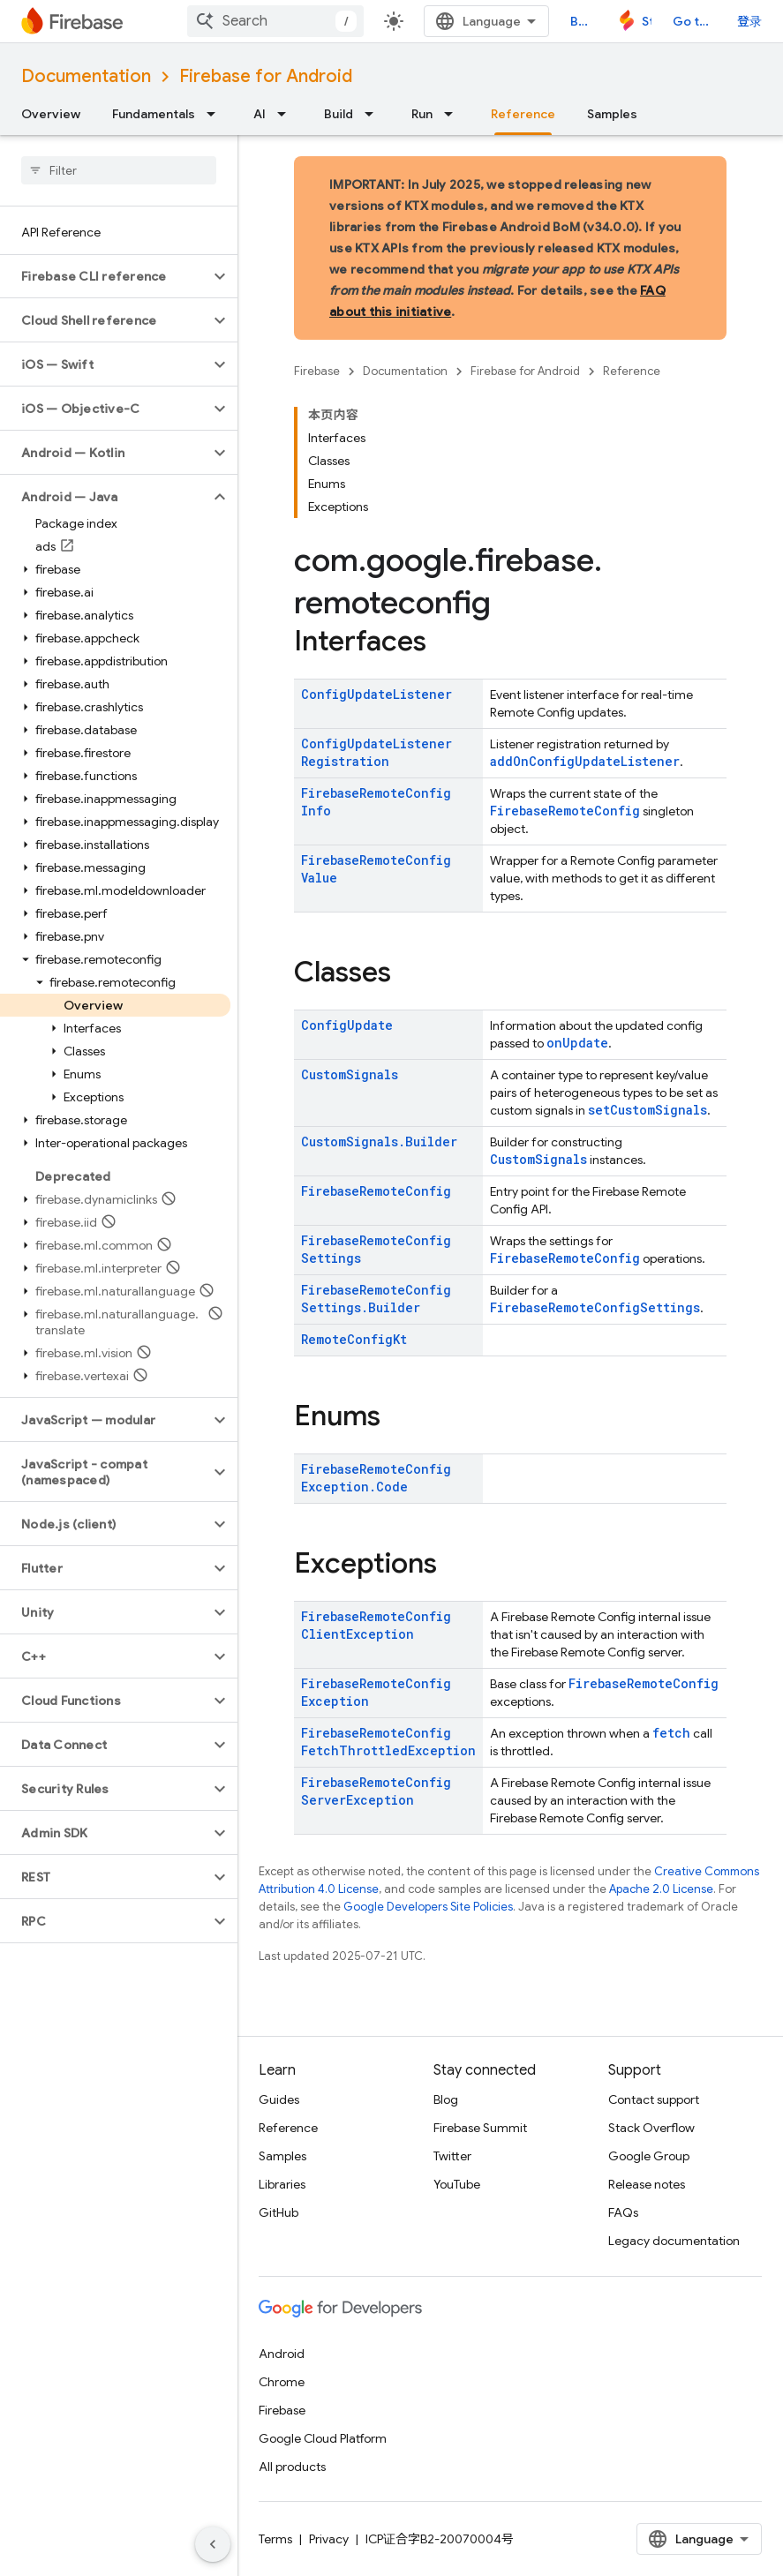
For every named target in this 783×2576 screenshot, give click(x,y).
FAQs (623, 2212)
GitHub (278, 2212)
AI (259, 114)
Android (282, 2354)
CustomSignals (349, 1074)
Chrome (282, 2382)
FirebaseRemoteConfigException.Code (376, 1478)
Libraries (282, 2184)
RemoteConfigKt (354, 1339)
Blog (582, 21)
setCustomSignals (647, 1109)
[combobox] (275, 21)
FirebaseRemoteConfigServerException (376, 1791)
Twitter (452, 2156)
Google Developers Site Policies (428, 1906)
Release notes (646, 2184)
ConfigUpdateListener (376, 694)
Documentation (86, 76)
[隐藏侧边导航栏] (212, 2544)
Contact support (653, 2099)
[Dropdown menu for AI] (287, 114)
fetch (671, 1732)
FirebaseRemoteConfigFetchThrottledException (388, 1741)
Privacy (329, 2539)
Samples (612, 114)
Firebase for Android (265, 76)
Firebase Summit (480, 2128)
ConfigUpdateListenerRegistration (376, 752)
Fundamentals (153, 114)
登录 (749, 21)
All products (292, 2467)
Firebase (317, 371)
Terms (275, 2539)
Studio (646, 21)
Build (338, 114)
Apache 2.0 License (661, 1888)
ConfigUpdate (347, 1025)
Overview (50, 114)
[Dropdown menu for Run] (454, 114)
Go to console (694, 21)
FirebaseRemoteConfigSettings (595, 1307)
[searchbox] (118, 170)
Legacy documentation (674, 2241)
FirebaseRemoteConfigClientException (376, 1625)
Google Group (648, 2156)
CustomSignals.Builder (379, 1141)
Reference (631, 371)
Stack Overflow (651, 2128)
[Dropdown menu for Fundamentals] (216, 114)
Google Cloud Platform (323, 2438)
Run (422, 114)
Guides (279, 2099)
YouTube (456, 2184)
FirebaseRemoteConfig (565, 810)
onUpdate (577, 1042)
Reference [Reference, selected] (523, 114)
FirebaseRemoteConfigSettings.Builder (376, 1298)
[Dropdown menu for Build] (374, 114)
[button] (104, 276)
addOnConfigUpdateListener (585, 761)
